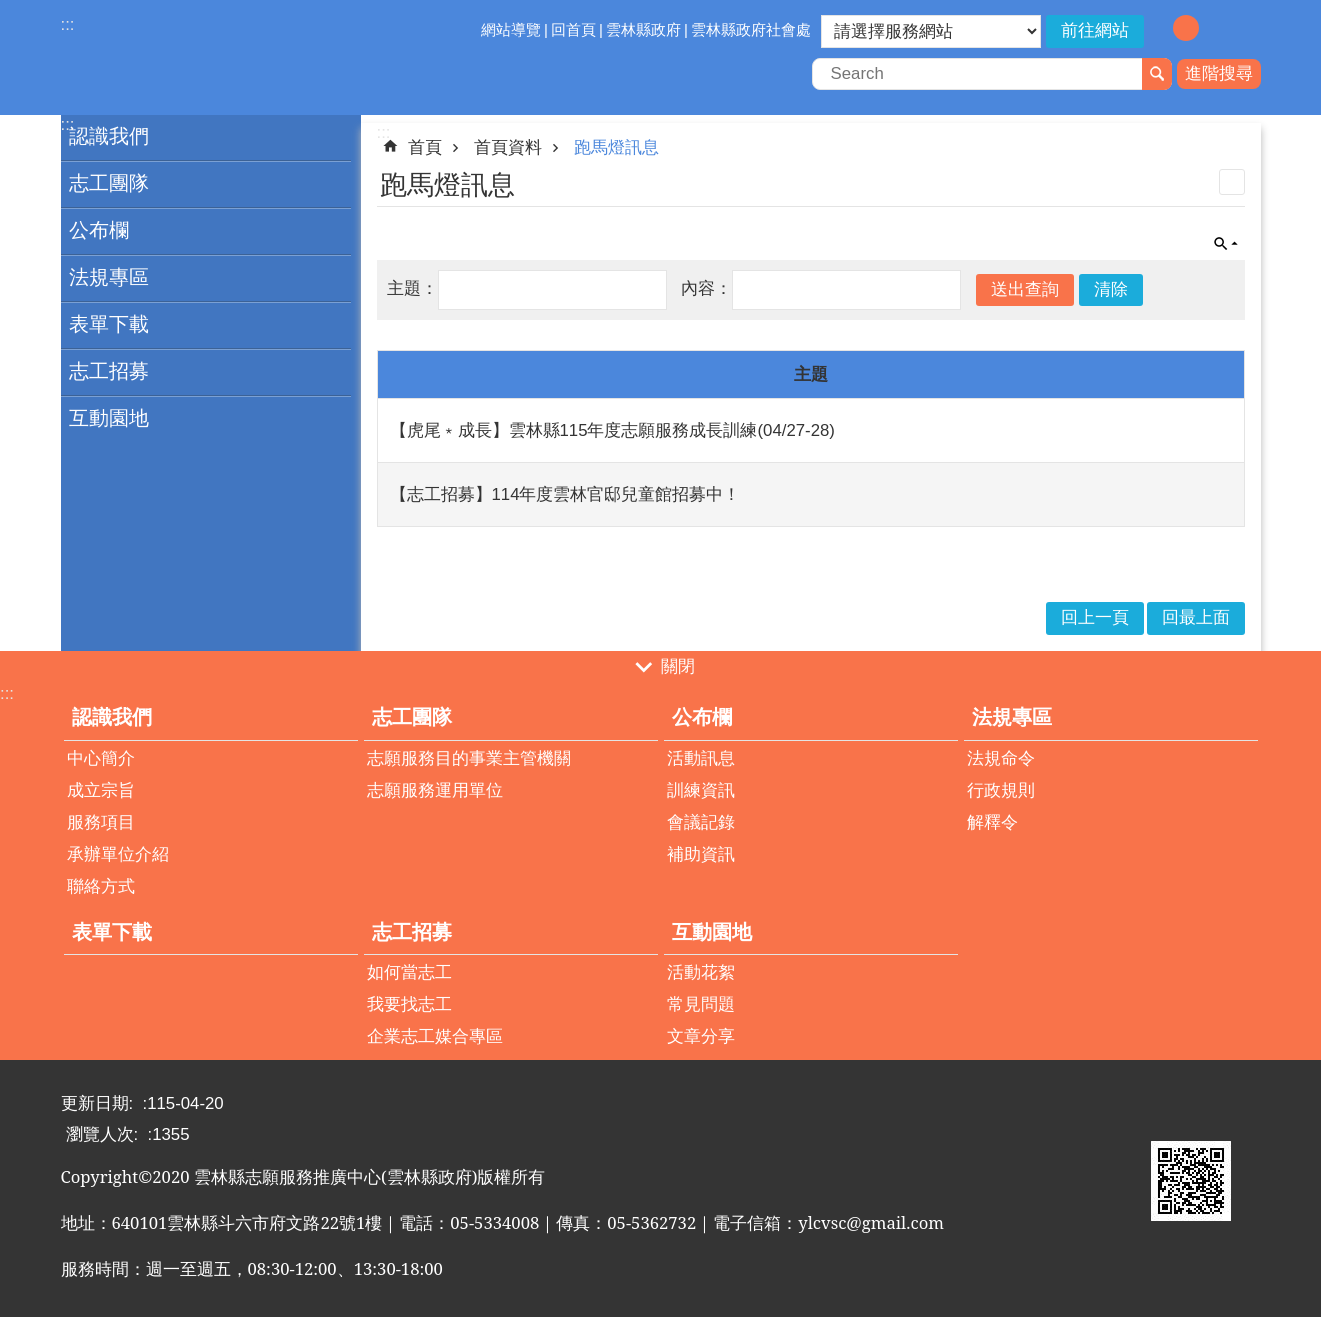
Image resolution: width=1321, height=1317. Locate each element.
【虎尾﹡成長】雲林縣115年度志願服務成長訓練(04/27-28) (612, 430)
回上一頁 (1095, 617)
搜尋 (1157, 74)
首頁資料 (508, 147)
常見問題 (701, 1004)
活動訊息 (701, 758)
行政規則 (1001, 790)
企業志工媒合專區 (435, 1036)
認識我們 (109, 136)
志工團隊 (109, 183)
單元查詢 (1226, 244)
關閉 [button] (678, 666)
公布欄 (99, 230)
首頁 (425, 147)
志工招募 (109, 371)
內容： (706, 288)
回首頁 (573, 29)
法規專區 (109, 277)
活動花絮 (701, 972)
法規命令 (1001, 758)
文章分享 (701, 1036)
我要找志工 (409, 1004)
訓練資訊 (701, 790)
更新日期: (99, 1103)
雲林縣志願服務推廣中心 (236, 58)
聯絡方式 (101, 886)
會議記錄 (701, 822)
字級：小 (1157, 28)
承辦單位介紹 (118, 854)
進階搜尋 (1219, 73)
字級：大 (1215, 28)
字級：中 (1186, 28)
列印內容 (1232, 182)
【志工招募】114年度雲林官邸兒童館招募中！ (565, 494)
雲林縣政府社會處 (751, 29)
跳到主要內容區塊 (10, 10)
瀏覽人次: (104, 1134)
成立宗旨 (101, 790)
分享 (1246, 30)
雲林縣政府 (643, 29)
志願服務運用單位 (435, 790)
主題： (412, 288)
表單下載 (109, 324)
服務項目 (101, 822)
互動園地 (109, 418)
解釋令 (992, 822)
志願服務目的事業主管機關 (469, 758)
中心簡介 (101, 758)
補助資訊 (701, 854)
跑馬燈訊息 (616, 147)
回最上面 (1196, 617)
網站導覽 (511, 29)
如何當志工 (409, 972)
